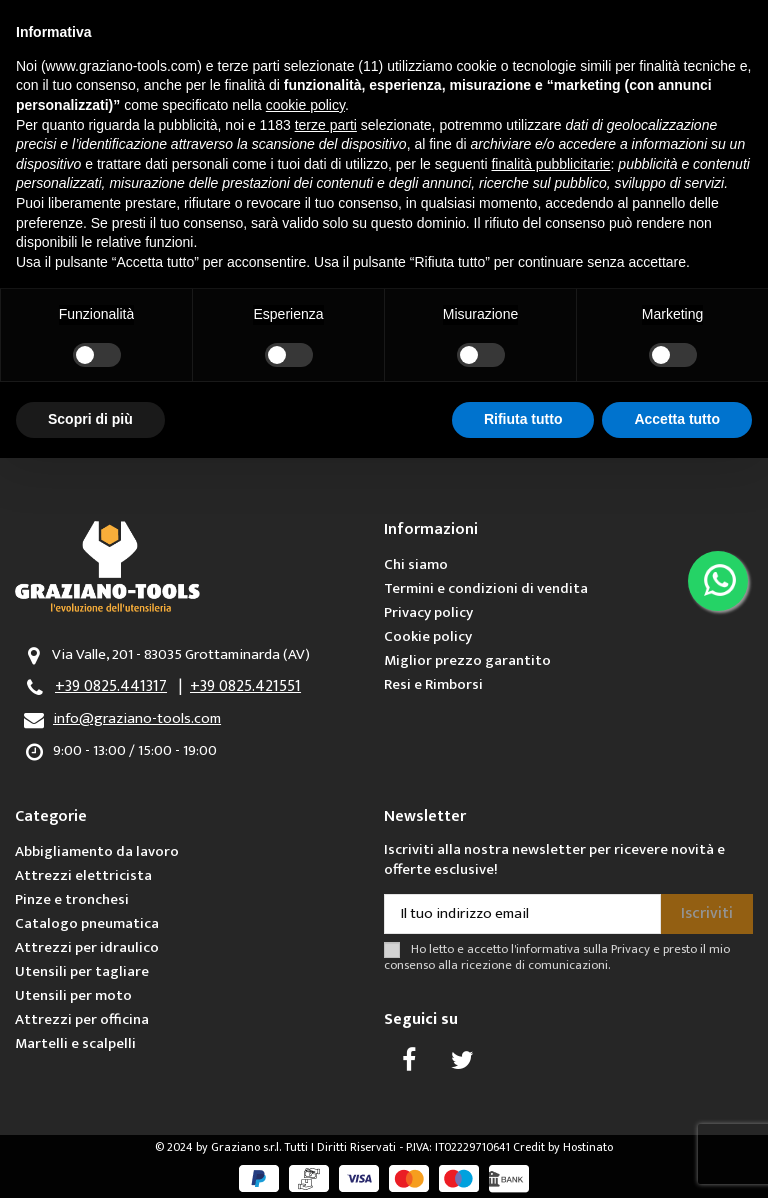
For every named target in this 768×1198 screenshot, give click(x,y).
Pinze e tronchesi (72, 899)
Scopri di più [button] (90, 419)
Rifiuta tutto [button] (523, 419)
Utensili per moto (73, 995)
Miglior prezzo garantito (467, 660)
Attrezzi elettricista (83, 875)
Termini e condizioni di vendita (486, 588)
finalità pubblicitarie (550, 164)
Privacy (630, 949)
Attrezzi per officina (82, 1019)
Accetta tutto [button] (677, 419)
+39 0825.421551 (245, 686)
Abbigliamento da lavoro (97, 851)
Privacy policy (428, 612)
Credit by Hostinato (563, 1147)
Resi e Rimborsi (433, 684)
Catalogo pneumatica (87, 923)
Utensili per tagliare (82, 971)
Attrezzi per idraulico (87, 947)
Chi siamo (416, 564)
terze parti (326, 125)
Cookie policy (428, 636)
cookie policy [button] (305, 105)
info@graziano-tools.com (137, 718)
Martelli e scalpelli (75, 1043)
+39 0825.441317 (111, 686)
